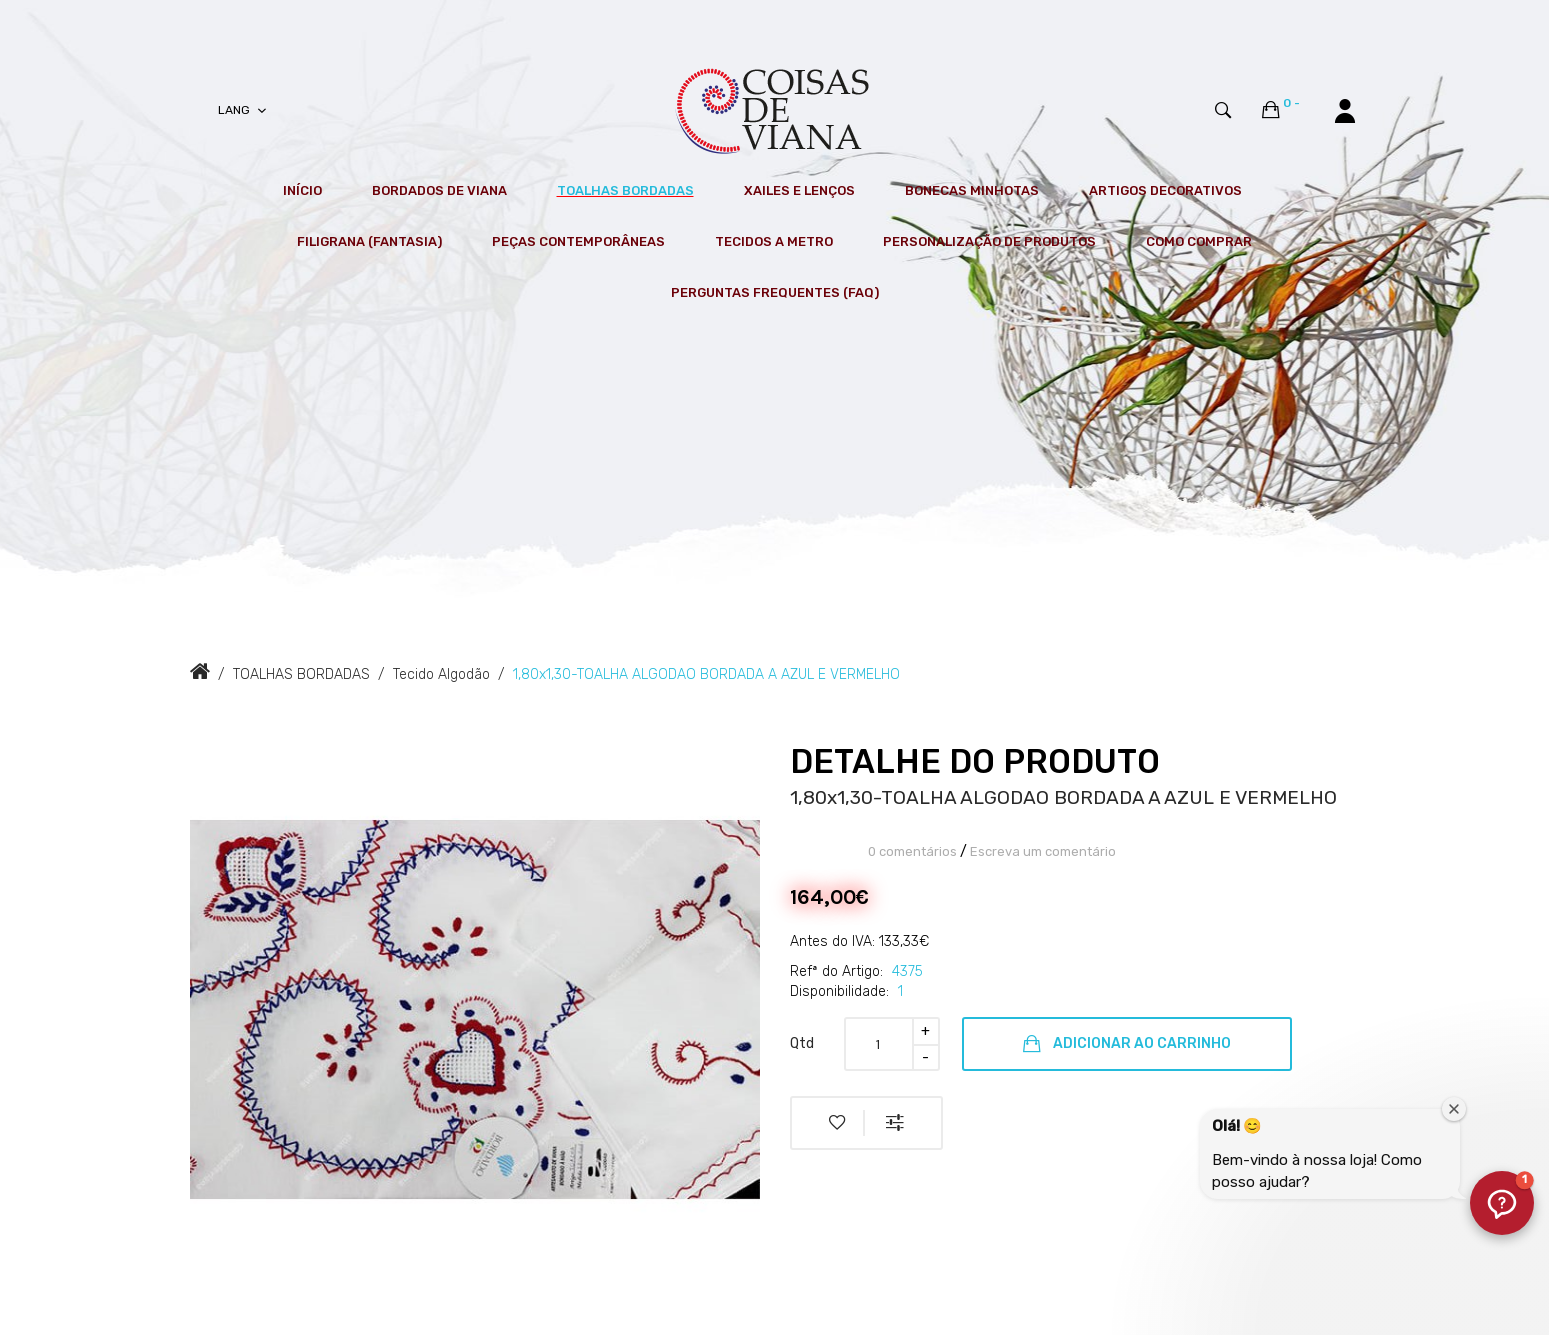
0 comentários (912, 851)
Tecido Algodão (441, 674)
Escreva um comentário (1043, 851)
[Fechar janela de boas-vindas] (1454, 1109)
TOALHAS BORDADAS (301, 674)
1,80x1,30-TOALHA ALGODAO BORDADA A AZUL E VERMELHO (706, 674)
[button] (1502, 1203)
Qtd (802, 1043)
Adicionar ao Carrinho (1127, 1044)
